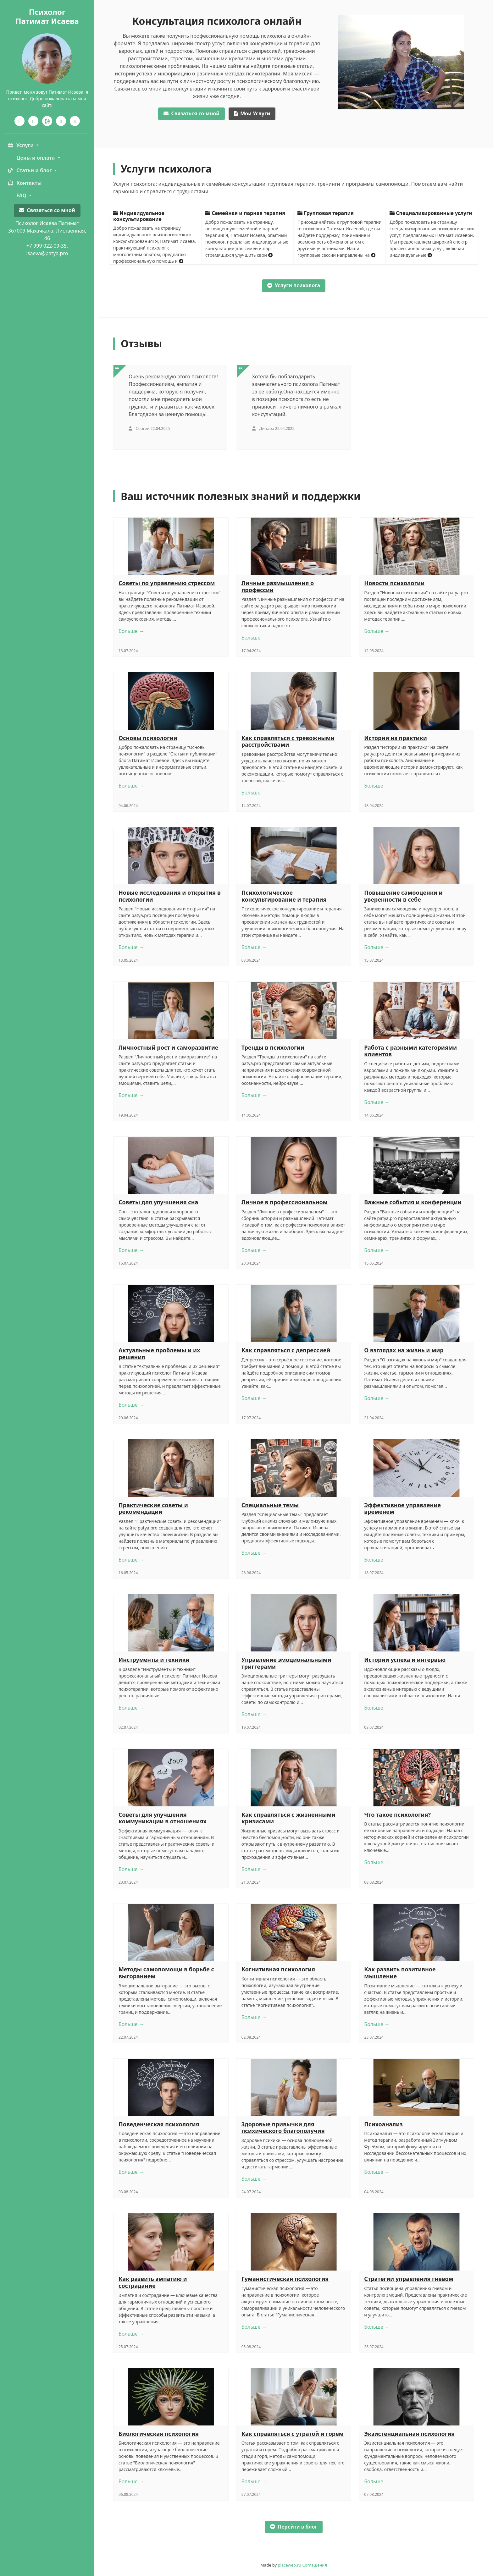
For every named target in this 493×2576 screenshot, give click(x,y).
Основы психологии (148, 738)
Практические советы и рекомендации (153, 1508)
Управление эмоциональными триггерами (286, 1663)
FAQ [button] (22, 195)
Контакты (25, 182)
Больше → (131, 631)
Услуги (252, 113)
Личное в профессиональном (284, 1202)
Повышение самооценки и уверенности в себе (403, 896)
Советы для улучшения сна (158, 1202)
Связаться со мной (47, 210)
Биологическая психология (159, 2433)
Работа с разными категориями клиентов (410, 1051)
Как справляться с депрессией (285, 1350)
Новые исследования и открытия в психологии (170, 896)
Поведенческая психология (159, 2124)
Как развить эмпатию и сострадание (153, 2282)
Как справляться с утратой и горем (292, 2433)
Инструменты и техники (154, 1659)
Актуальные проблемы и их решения (159, 1353)
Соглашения (314, 2565)
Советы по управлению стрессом (167, 583)
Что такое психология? (397, 1814)
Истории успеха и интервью (405, 1659)
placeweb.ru (289, 2565)
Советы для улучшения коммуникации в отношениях (163, 1818)
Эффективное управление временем (402, 1508)
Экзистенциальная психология (409, 2433)
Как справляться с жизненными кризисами (288, 1818)
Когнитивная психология (278, 1969)
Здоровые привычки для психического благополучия (283, 2127)
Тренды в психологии (272, 1047)
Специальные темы (270, 1505)
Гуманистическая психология (285, 2278)
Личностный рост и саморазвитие (168, 1047)
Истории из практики (395, 738)
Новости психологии (394, 583)
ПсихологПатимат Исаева (47, 16)
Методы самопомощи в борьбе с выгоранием (166, 1972)
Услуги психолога (293, 285)
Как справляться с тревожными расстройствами (288, 741)
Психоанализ (383, 2124)
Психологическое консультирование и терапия (284, 896)
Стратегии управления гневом (408, 2278)
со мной (191, 113)
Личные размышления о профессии (277, 586)
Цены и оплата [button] (36, 157)
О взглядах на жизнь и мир (403, 1350)
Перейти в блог (293, 2526)
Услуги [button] (21, 145)
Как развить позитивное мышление (399, 1972)
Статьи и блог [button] (30, 170)
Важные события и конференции (412, 1202)
